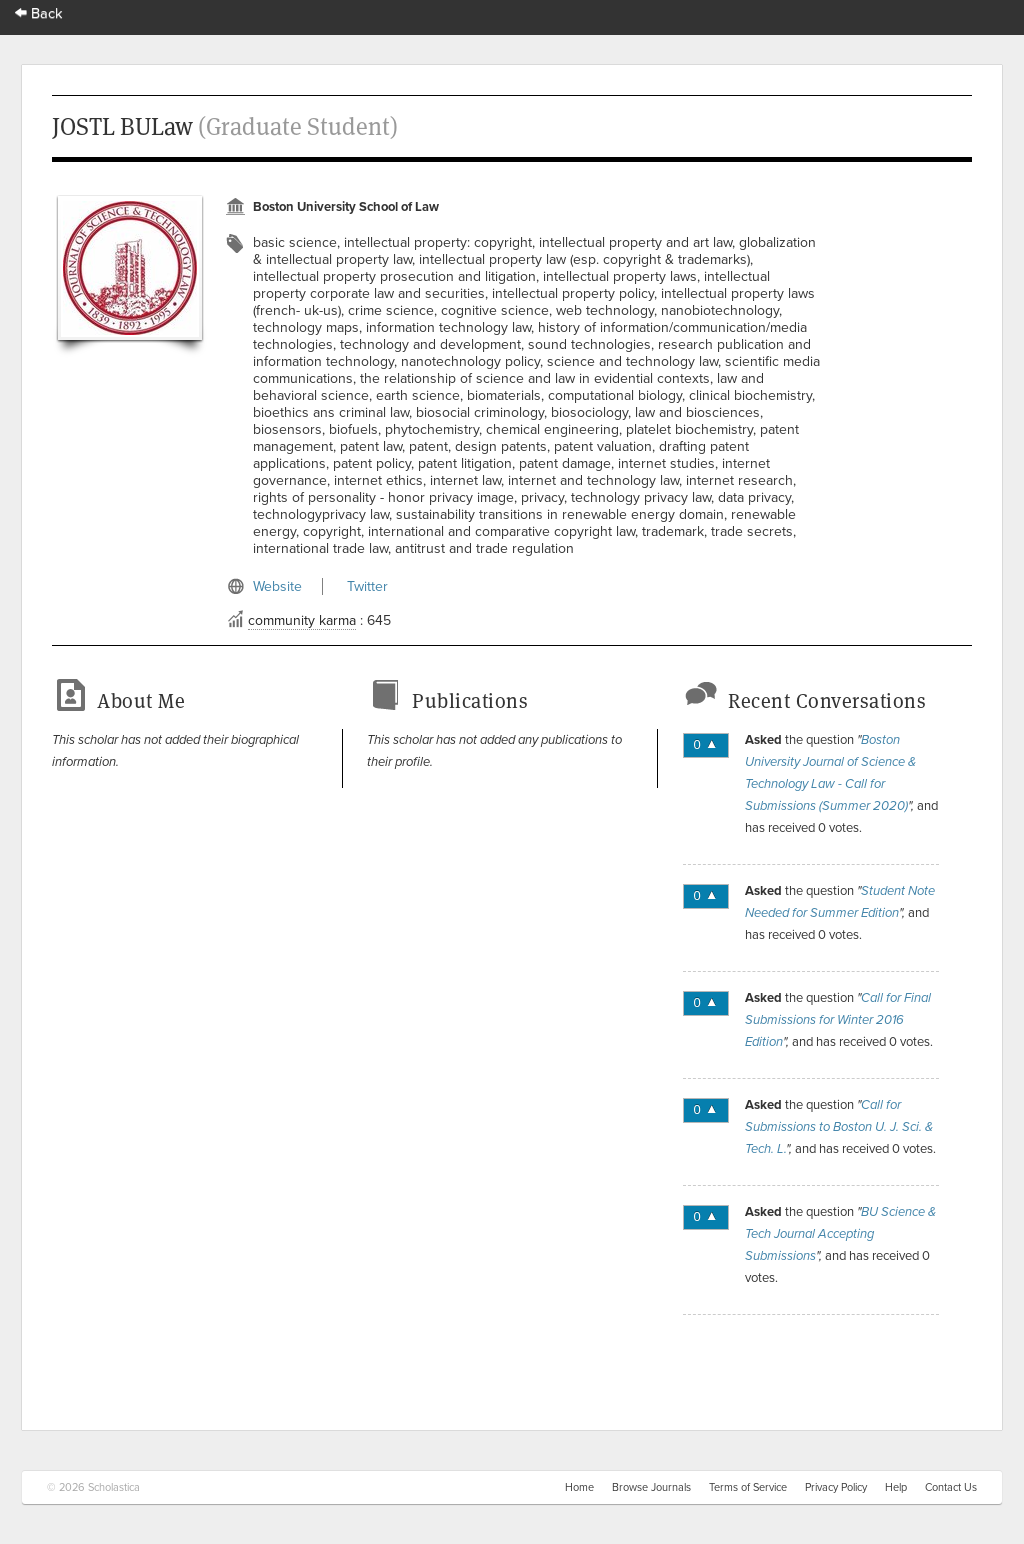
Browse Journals (651, 1487)
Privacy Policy (836, 1487)
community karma (302, 620)
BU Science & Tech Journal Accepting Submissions (840, 1234)
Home (579, 1487)
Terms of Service (748, 1487)
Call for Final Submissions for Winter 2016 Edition (838, 1020)
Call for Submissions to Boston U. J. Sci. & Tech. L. (839, 1127)
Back (39, 13)
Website (277, 586)
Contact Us (951, 1487)
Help (896, 1487)
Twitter (367, 586)
